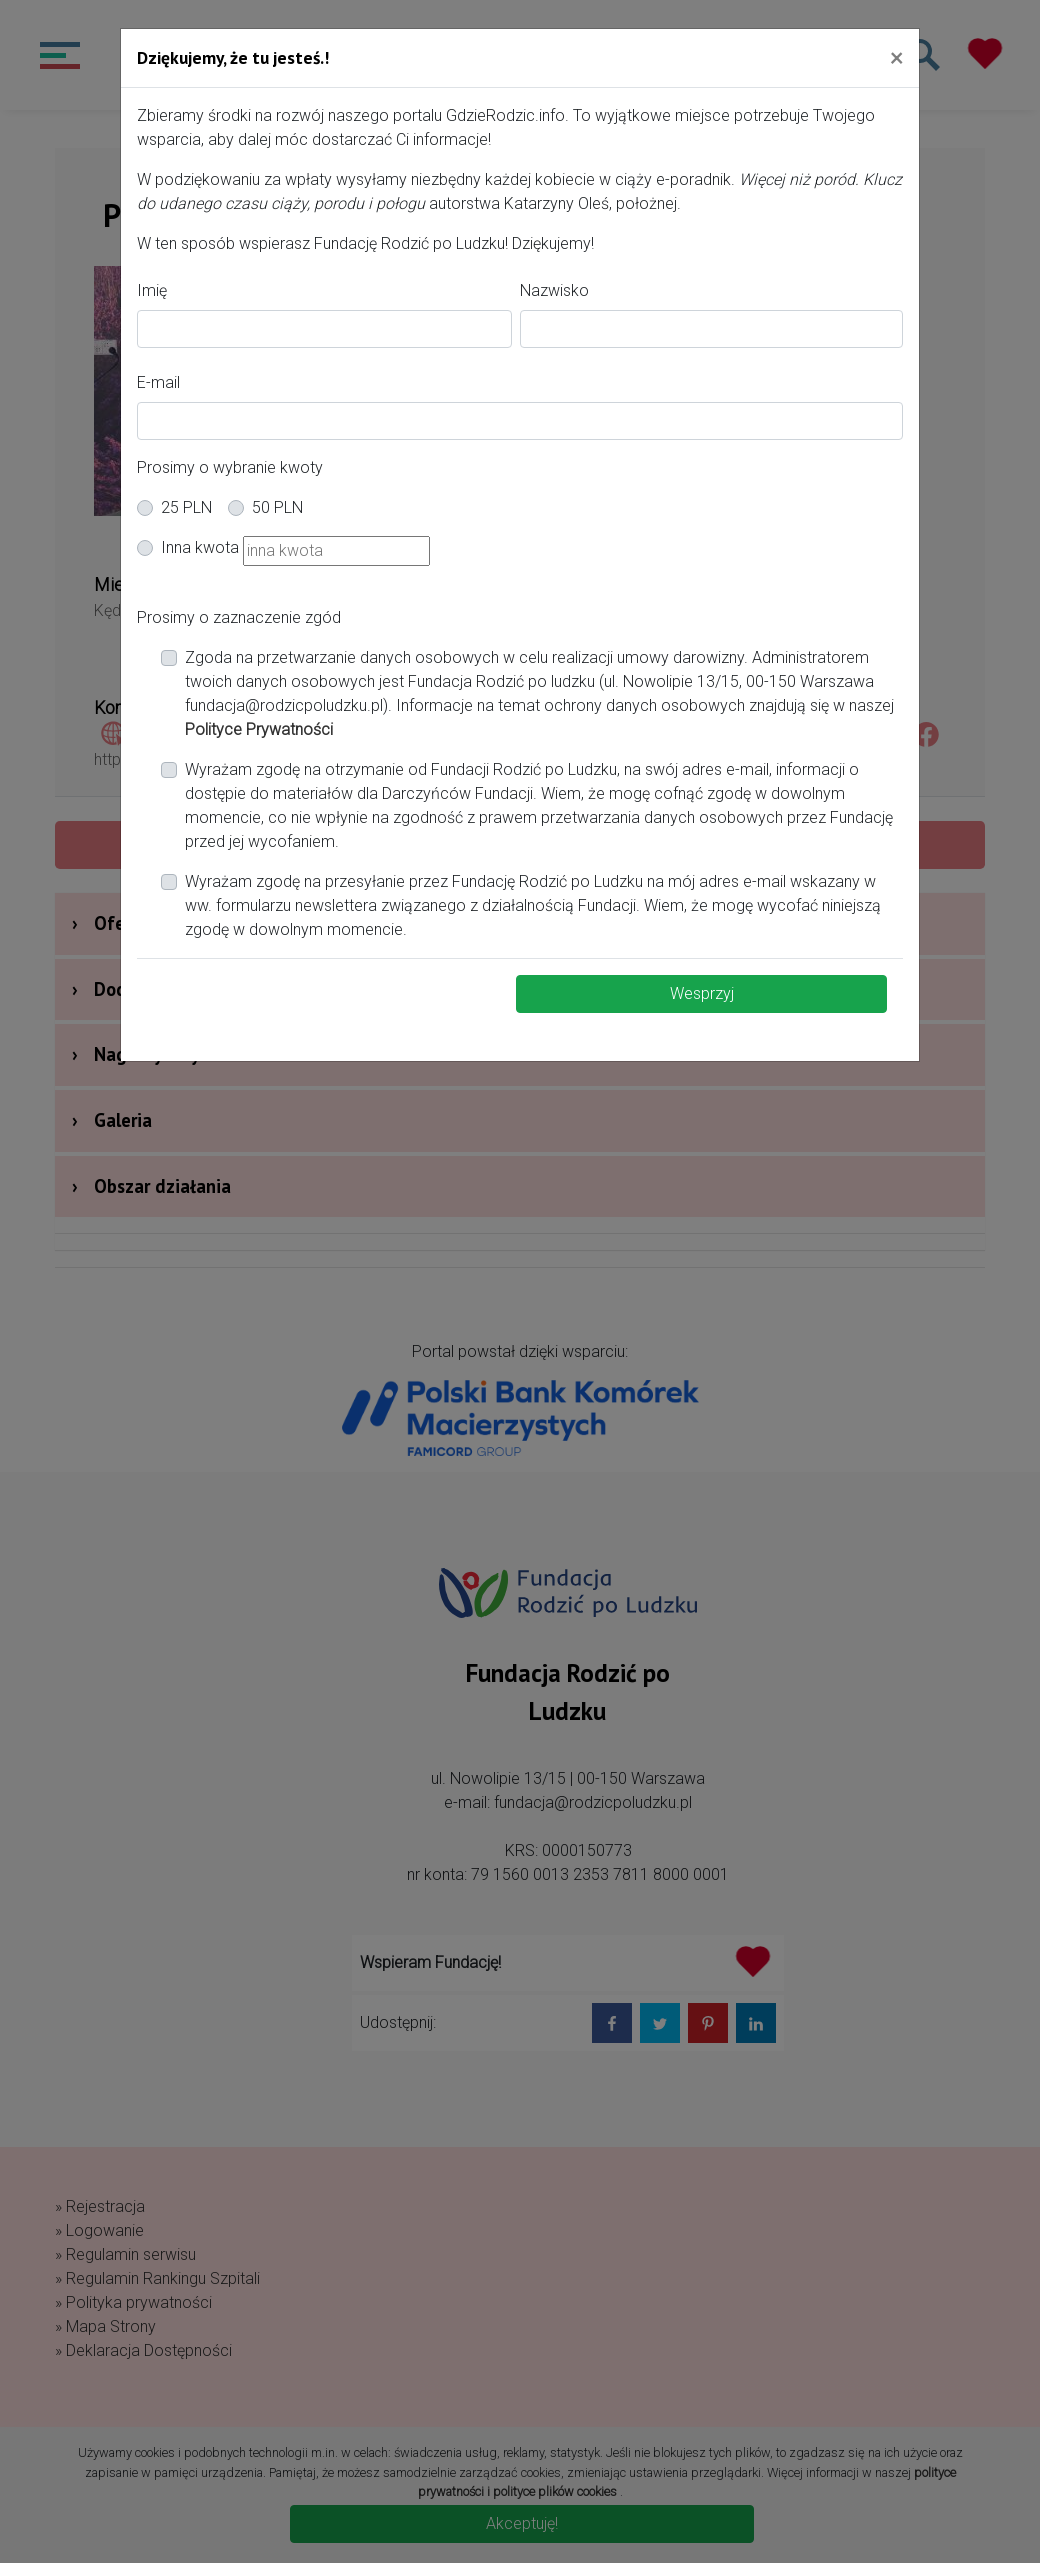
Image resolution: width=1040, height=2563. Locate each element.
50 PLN (277, 507)
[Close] (896, 57)
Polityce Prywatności (259, 729)
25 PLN (186, 507)
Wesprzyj (702, 993)
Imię (152, 290)
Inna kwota (200, 547)
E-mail (158, 382)
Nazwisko (554, 290)
